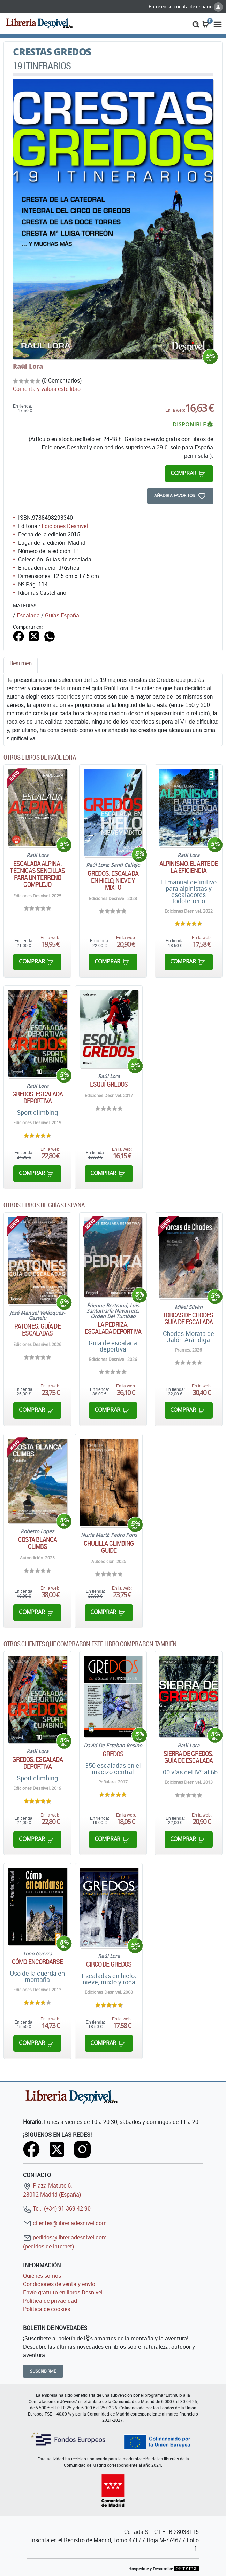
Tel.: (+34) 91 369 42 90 (57, 2208)
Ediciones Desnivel (65, 526)
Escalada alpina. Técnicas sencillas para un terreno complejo (37, 874)
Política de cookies (46, 2309)
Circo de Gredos (109, 1964)
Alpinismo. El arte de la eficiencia (188, 867)
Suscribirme (43, 2371)
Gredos (113, 1753)
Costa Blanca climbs (37, 1543)
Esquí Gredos (109, 1084)
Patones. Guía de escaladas (37, 1330)
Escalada (28, 615)
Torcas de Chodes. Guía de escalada (189, 1318)
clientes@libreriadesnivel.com (65, 2223)
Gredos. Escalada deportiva (37, 1097)
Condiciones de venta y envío (59, 2284)
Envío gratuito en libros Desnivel (63, 2292)
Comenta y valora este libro (47, 389)
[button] (195, 23)
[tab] (20, 665)
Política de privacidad (50, 2301)
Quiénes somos (42, 2275)
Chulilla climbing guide (109, 1547)
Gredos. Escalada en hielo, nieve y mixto (113, 880)
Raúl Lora (28, 366)
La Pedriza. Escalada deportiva (113, 1328)
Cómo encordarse (37, 1961)
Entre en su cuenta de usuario (186, 6)
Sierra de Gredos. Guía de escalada (189, 1757)
